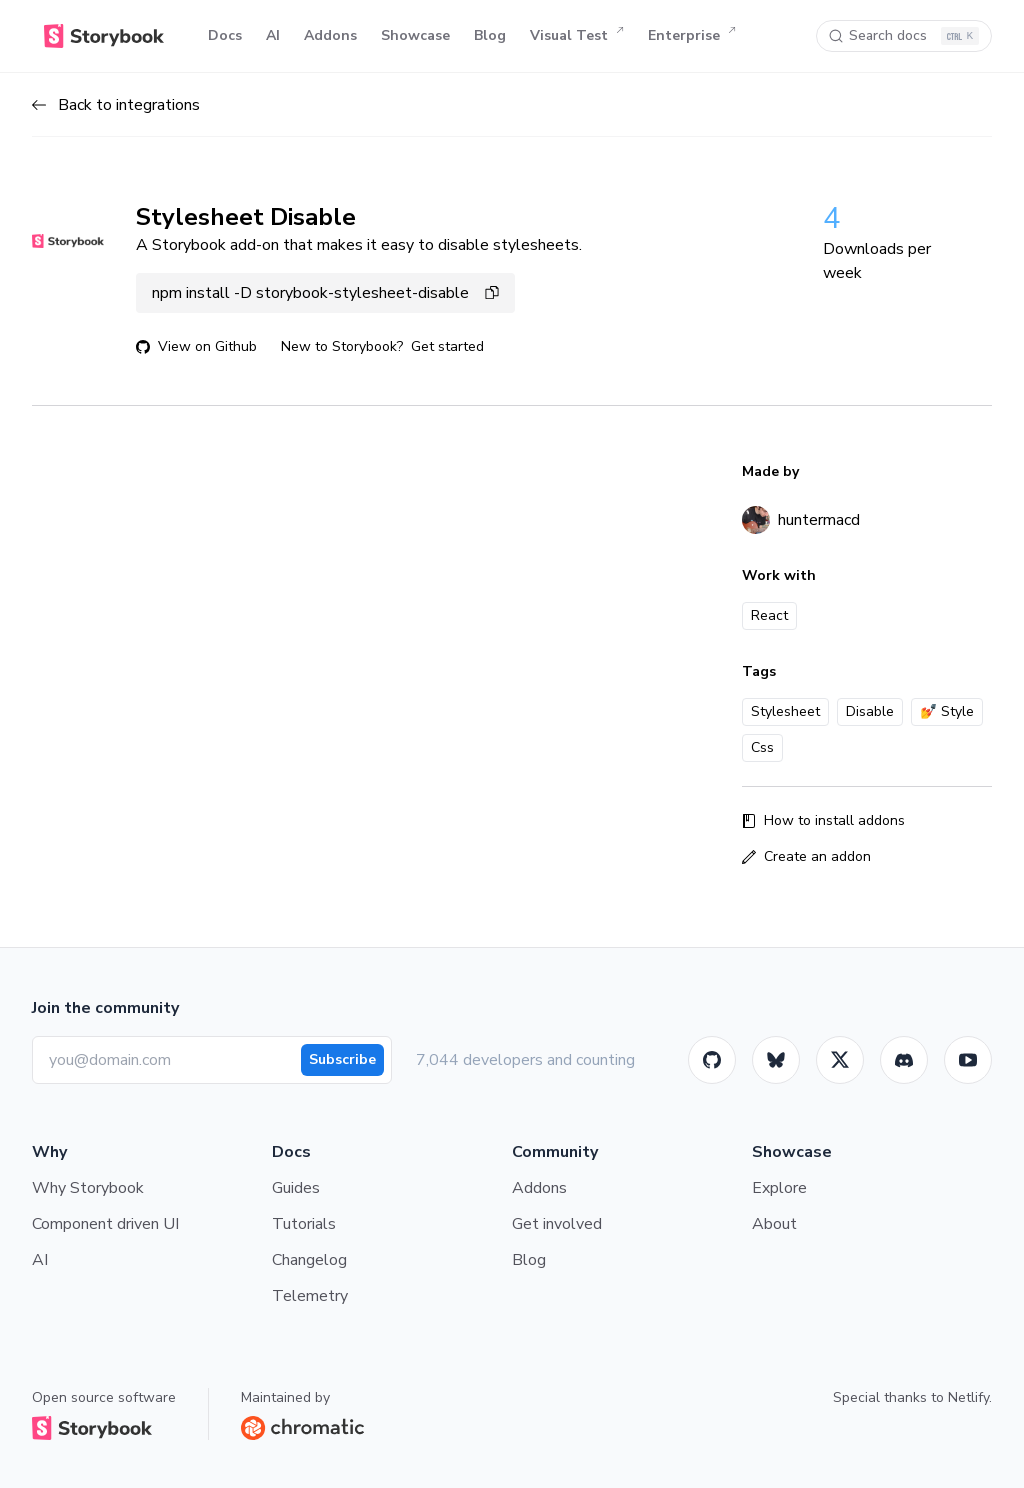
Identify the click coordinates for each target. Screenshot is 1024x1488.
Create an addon (806, 856)
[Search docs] (904, 36)
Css (762, 747)
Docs (225, 35)
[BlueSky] (776, 1060)
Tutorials (304, 1224)
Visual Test (577, 36)
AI (273, 35)
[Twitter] (840, 1060)
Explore (779, 1188)
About (774, 1224)
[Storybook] (904, 1060)
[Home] (104, 36)
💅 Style (947, 711)
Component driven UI (105, 1224)
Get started (447, 346)
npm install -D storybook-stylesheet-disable (325, 293)
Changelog (309, 1260)
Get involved (557, 1224)
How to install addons (823, 820)
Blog (490, 35)
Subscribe (342, 1059)
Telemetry (310, 1296)
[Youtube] (968, 1060)
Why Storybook (88, 1188)
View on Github (196, 346)
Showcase (415, 35)
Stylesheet (785, 711)
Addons (330, 35)
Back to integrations (116, 105)
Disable (870, 711)
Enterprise (692, 36)
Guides (296, 1188)
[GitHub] (712, 1060)
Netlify (968, 1397)
